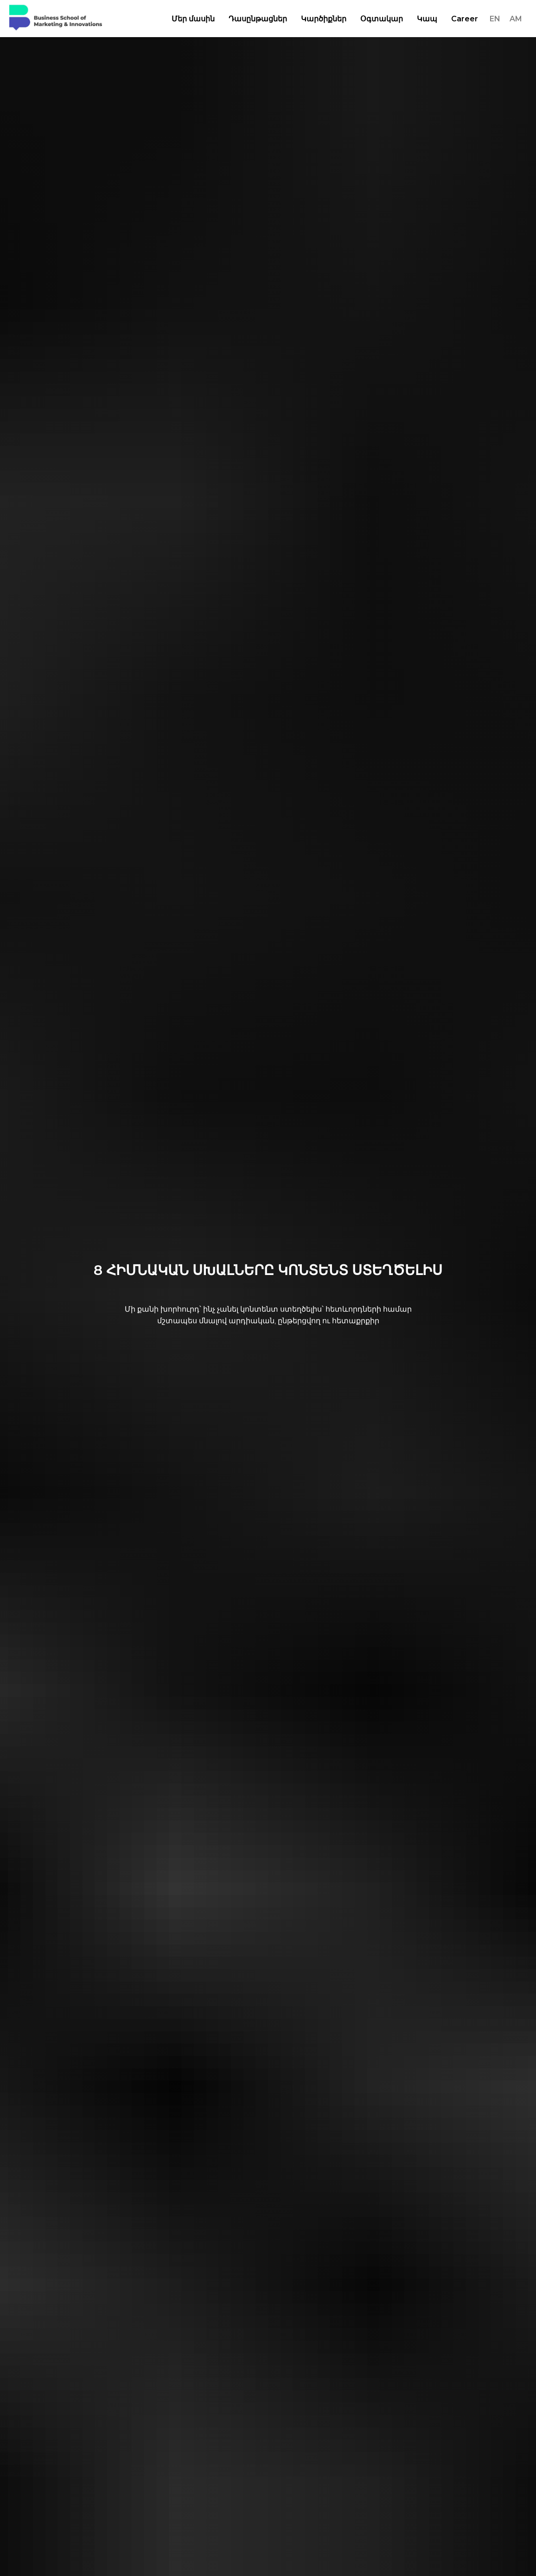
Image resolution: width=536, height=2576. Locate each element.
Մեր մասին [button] (193, 18)
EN (495, 18)
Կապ (427, 18)
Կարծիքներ (323, 18)
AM (516, 18)
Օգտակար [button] (381, 18)
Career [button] (464, 18)
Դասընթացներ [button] (258, 18)
